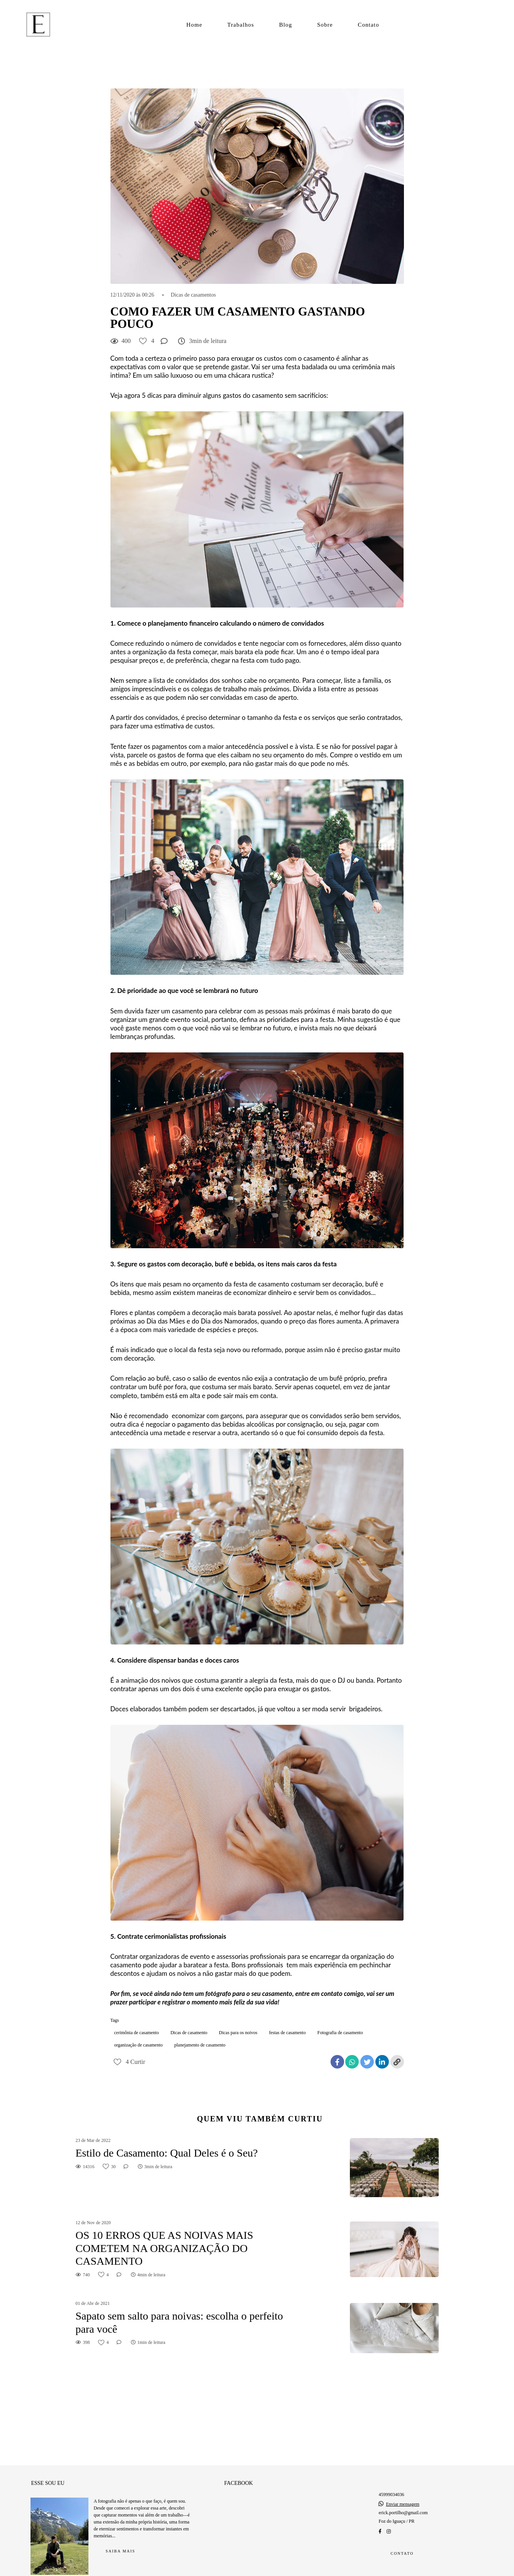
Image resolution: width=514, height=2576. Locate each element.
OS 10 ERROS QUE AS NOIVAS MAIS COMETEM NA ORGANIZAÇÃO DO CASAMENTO (164, 2248)
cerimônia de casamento (136, 2032)
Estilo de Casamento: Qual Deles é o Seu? (167, 2153)
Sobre (325, 25)
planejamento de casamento (200, 2045)
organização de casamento (138, 2045)
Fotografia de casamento (340, 2032)
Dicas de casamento (188, 2032)
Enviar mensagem (402, 2490)
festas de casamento (287, 2032)
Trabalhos (240, 25)
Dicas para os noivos (238, 2032)
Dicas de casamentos (193, 295)
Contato (368, 25)
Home (194, 25)
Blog (285, 25)
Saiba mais (121, 2537)
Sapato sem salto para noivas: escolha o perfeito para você (179, 2322)
